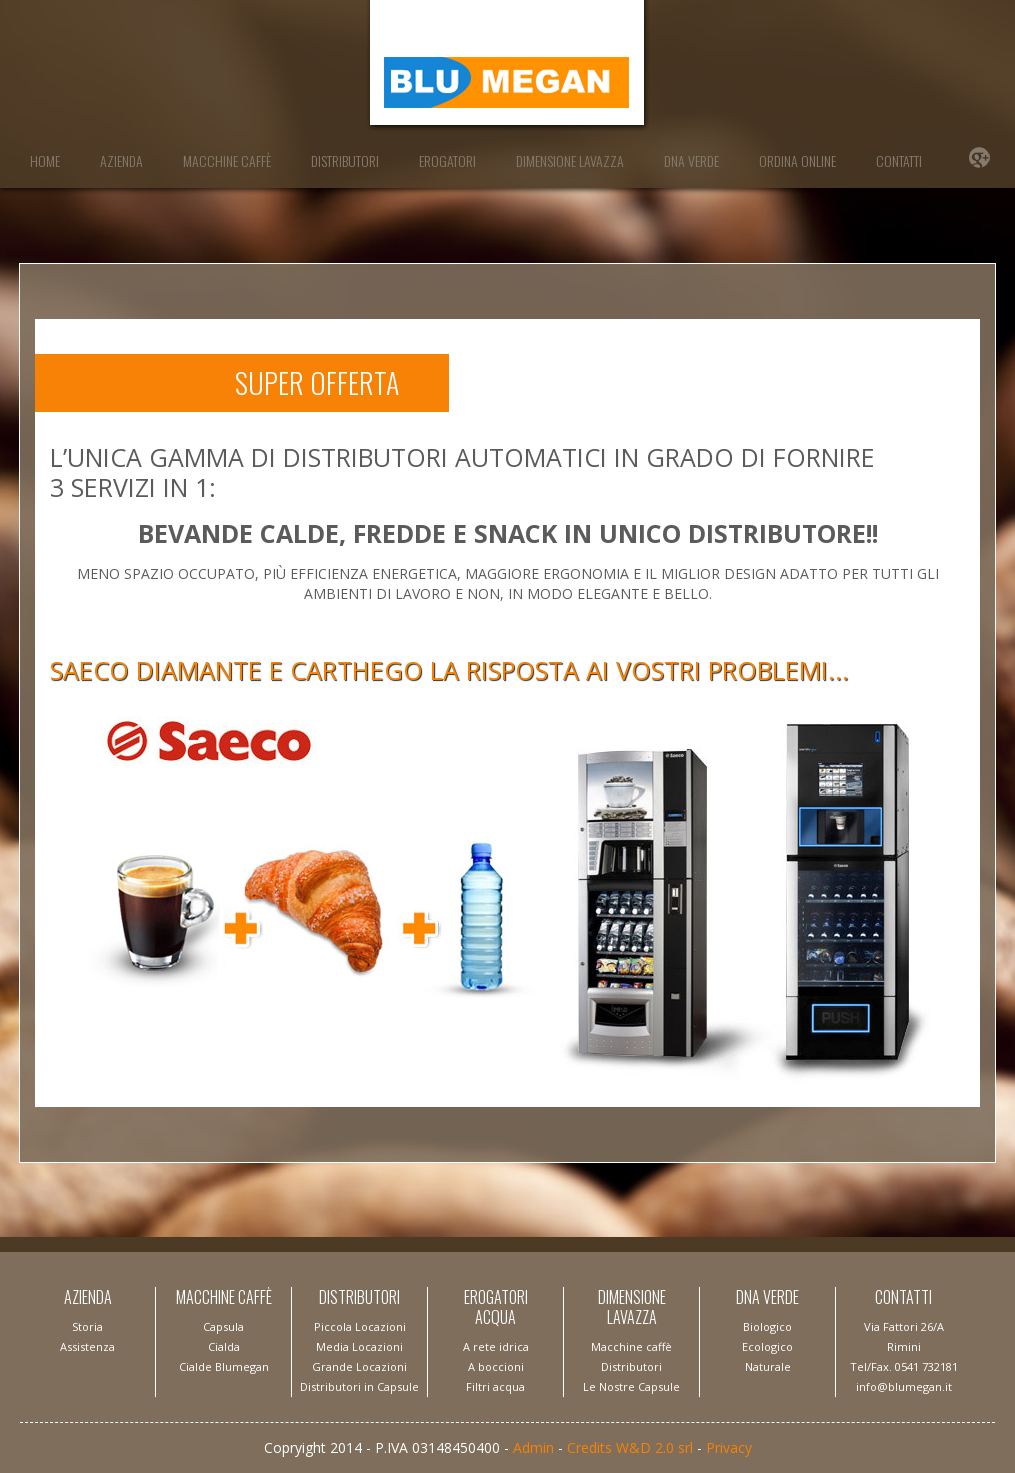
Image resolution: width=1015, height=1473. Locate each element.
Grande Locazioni (359, 1366)
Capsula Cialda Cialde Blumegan (224, 1346)
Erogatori (447, 160)
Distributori (345, 160)
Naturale (768, 1366)
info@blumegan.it (904, 1386)
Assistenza (87, 1346)
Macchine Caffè (227, 160)
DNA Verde (691, 160)
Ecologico (767, 1346)
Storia (87, 1326)
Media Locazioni (359, 1346)
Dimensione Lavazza (570, 160)
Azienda (121, 160)
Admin (533, 1447)
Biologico (767, 1326)
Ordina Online (797, 160)
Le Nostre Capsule (631, 1386)
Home (45, 160)
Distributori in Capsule (359, 1386)
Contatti (899, 160)
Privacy (729, 1447)
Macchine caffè (631, 1346)
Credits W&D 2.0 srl (630, 1447)
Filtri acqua (495, 1386)
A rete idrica (496, 1346)
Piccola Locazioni (360, 1326)
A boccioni (496, 1366)
